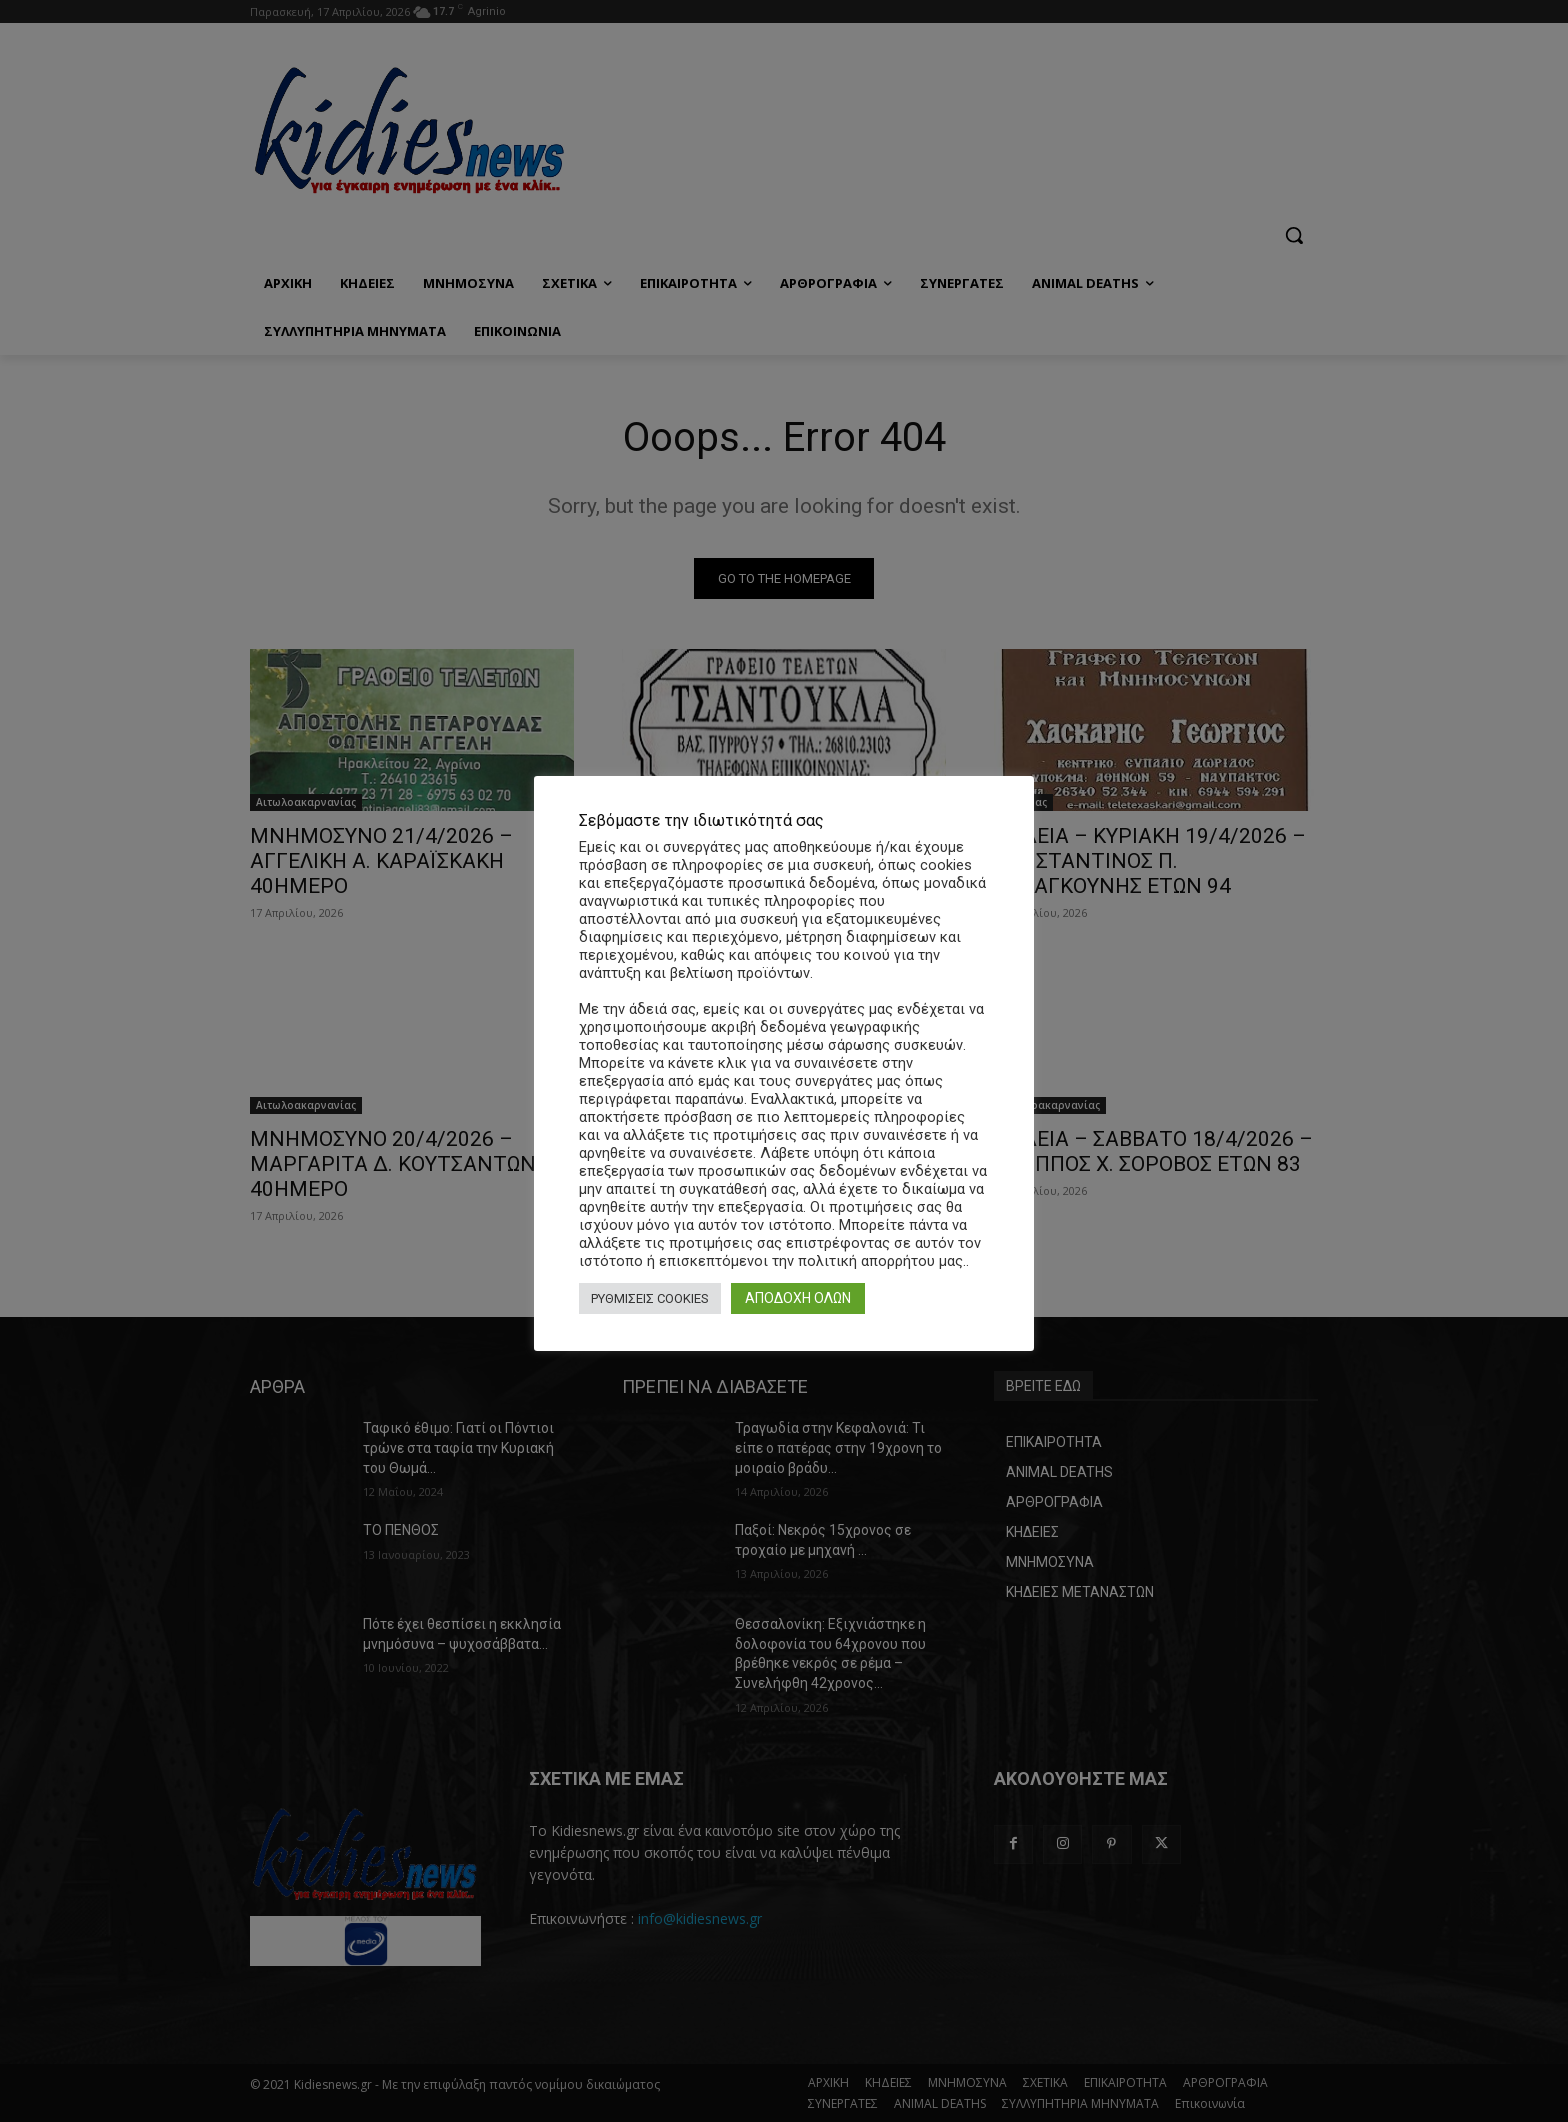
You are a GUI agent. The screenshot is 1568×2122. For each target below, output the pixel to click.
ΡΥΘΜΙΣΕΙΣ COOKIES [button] (650, 1298)
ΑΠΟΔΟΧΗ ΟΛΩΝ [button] (798, 1298)
